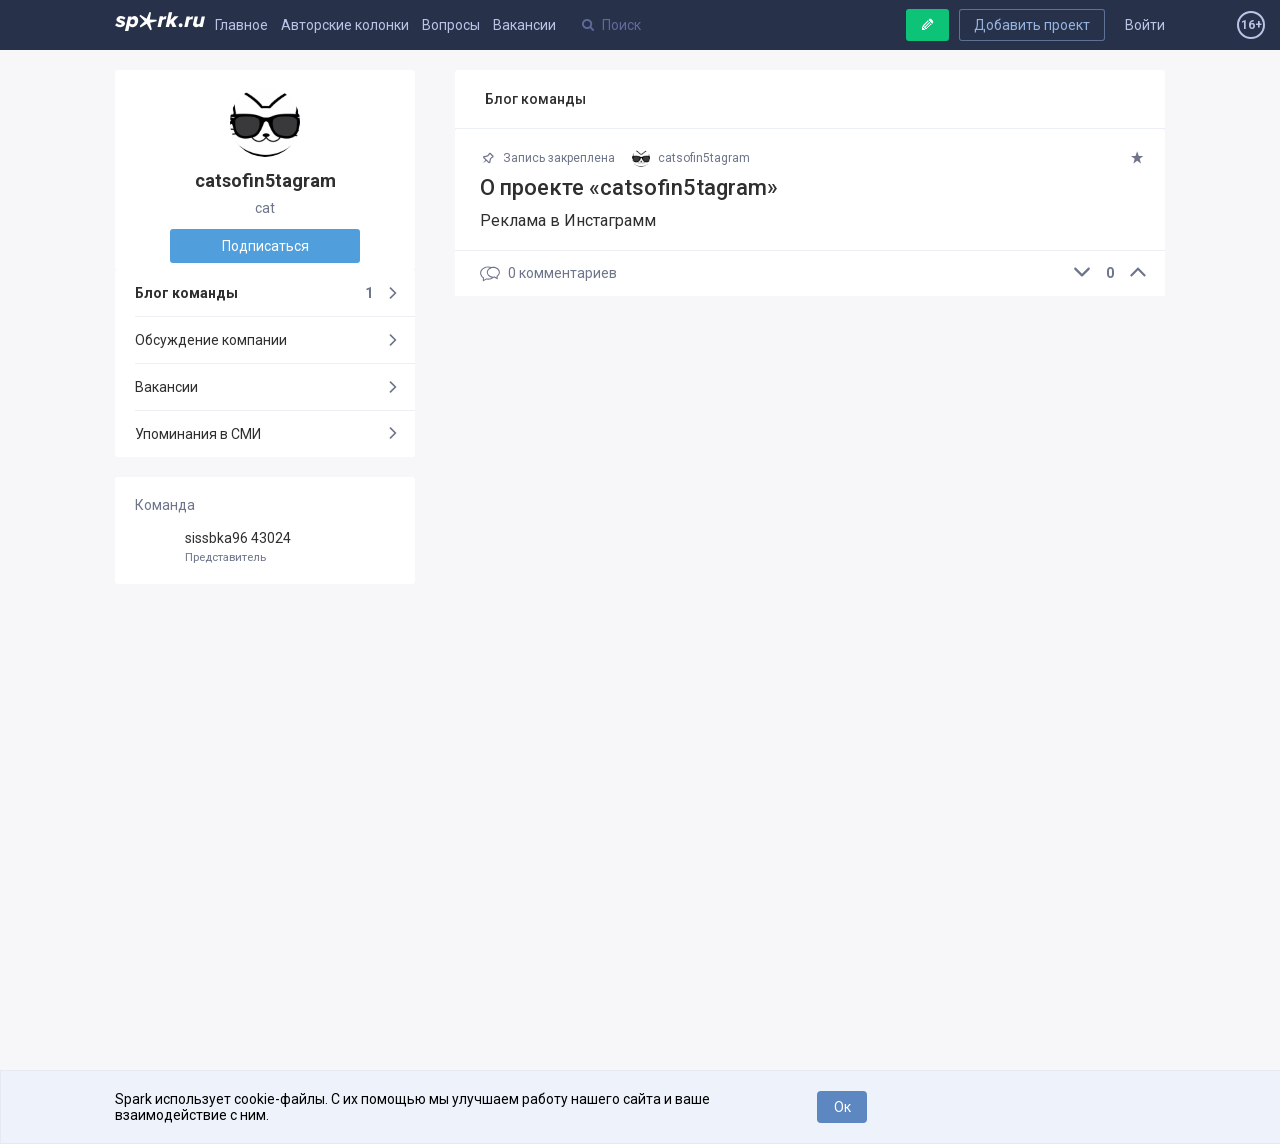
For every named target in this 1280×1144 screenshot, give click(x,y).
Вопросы (451, 25)
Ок (842, 1107)
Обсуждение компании (211, 340)
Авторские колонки (345, 25)
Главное (241, 25)
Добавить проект (1032, 25)
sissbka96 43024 (265, 547)
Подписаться (265, 246)
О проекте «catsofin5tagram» (629, 187)
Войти (1145, 25)
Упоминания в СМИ (198, 434)
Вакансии (524, 25)
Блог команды (254, 293)
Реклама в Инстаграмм (568, 220)
